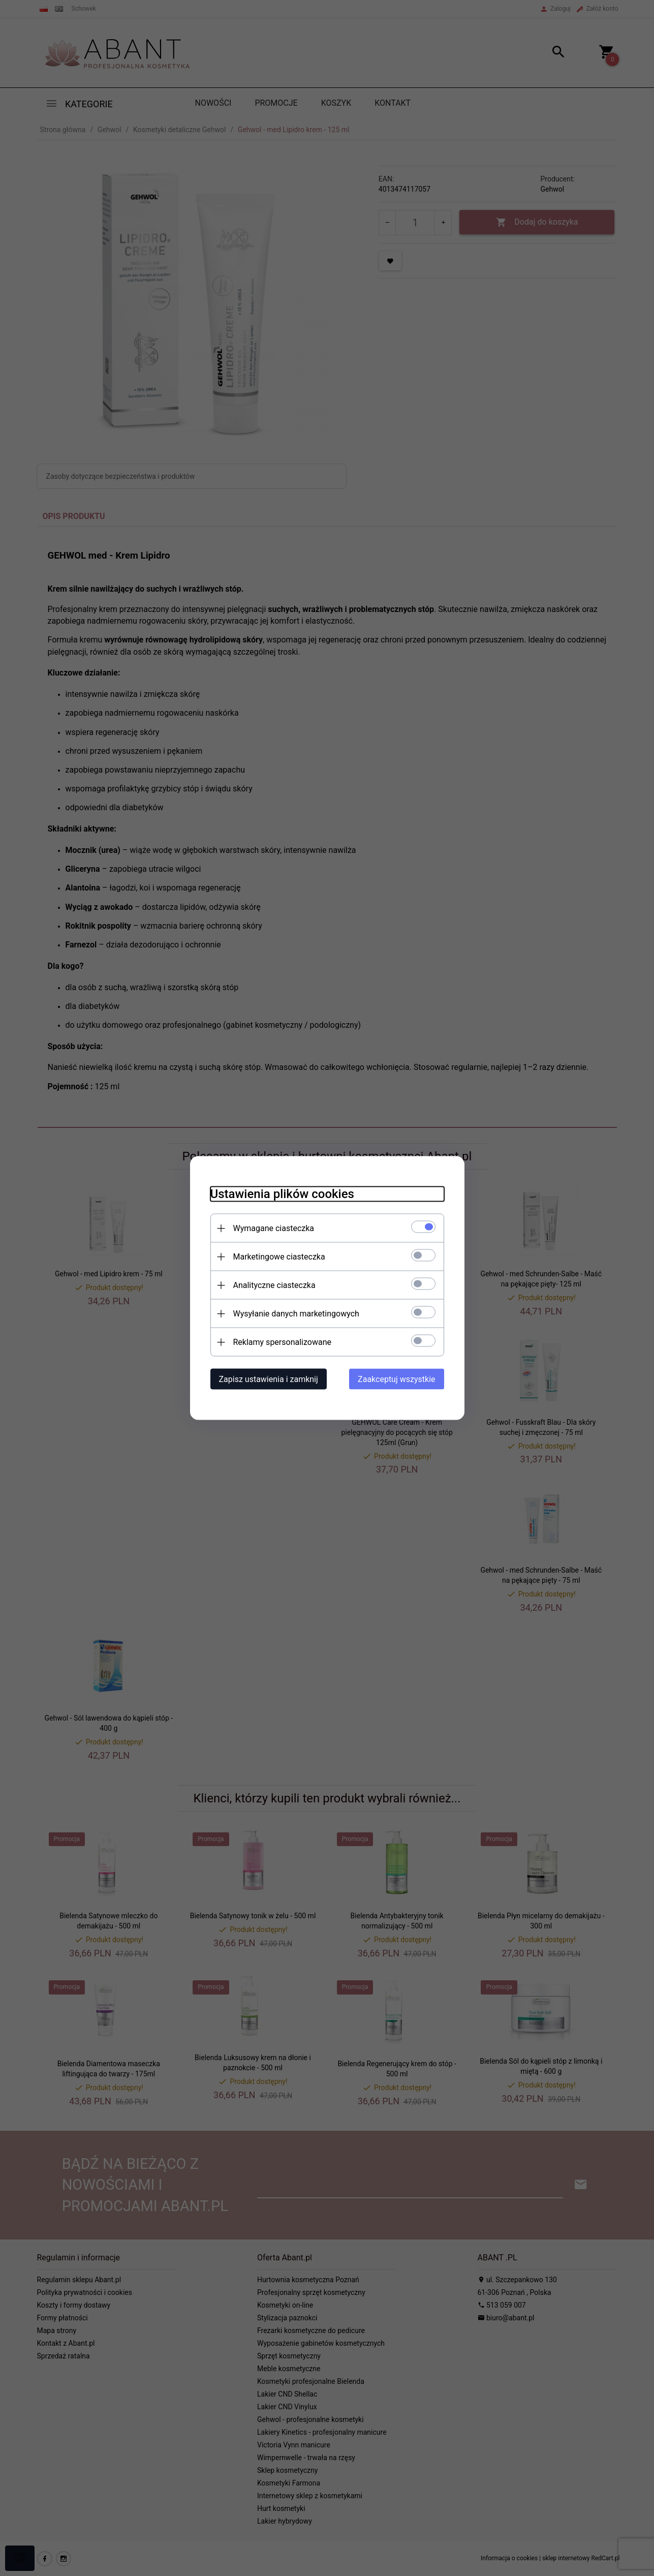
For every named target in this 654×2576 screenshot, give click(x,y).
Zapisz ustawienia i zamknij (268, 1379)
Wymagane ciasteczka (274, 1228)
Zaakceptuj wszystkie (396, 1379)
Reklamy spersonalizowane (282, 1342)
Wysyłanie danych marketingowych (296, 1313)
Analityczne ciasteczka (274, 1285)
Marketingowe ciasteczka (279, 1257)
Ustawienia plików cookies (282, 1194)
